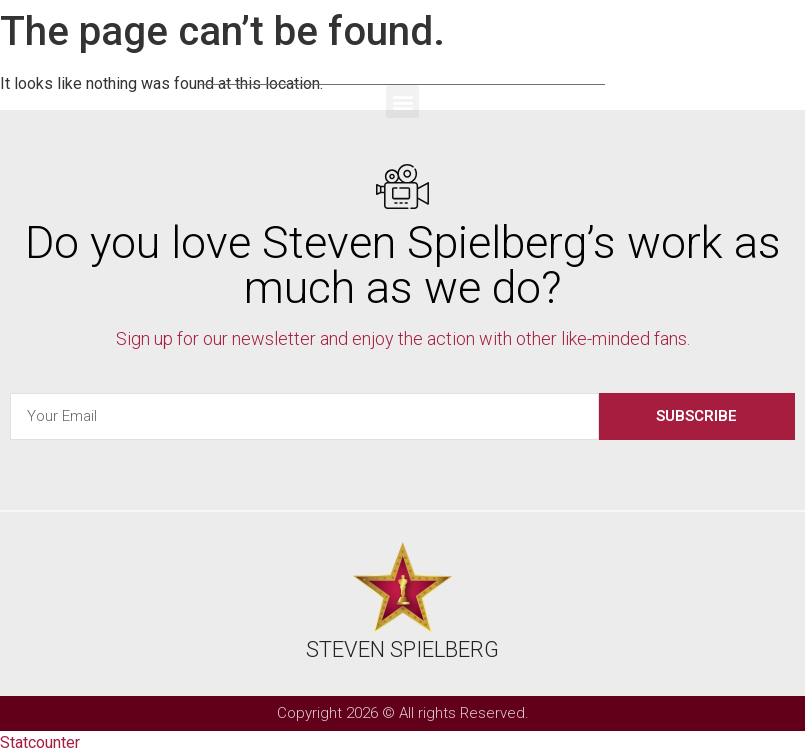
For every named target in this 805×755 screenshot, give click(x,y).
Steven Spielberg (403, 57)
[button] (402, 101)
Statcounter (40, 742)
